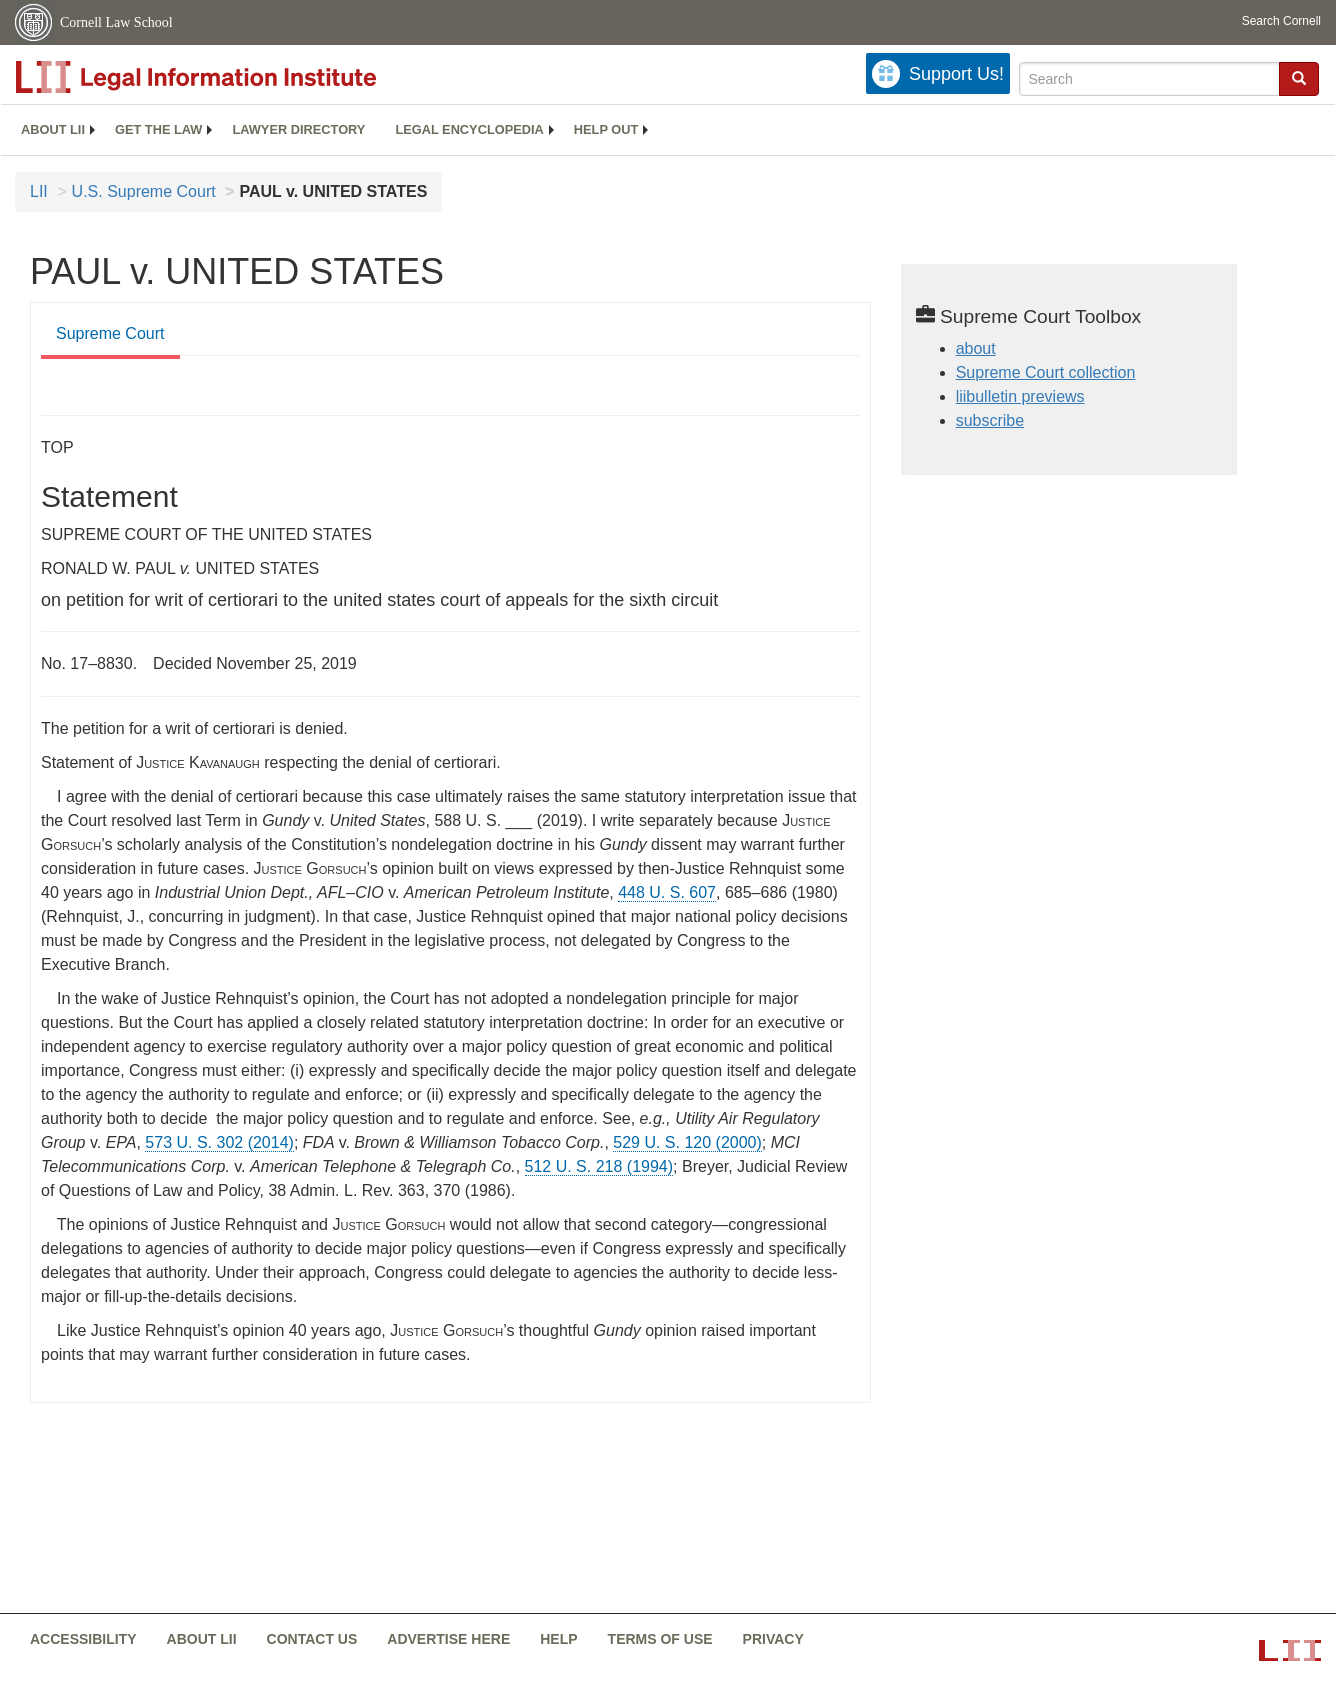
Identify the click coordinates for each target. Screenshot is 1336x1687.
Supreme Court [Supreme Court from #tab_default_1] (110, 333)
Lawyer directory (298, 129)
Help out (606, 129)
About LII (53, 129)
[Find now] (1299, 79)
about (976, 348)
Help (558, 1639)
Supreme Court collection (1046, 372)
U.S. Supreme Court (144, 191)
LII (39, 191)
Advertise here (448, 1639)
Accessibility (83, 1639)
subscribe (990, 420)
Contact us (312, 1639)
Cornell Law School (116, 22)
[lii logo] (240, 77)
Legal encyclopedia (469, 129)
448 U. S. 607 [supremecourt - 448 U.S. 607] (667, 892)
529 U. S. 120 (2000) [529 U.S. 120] (687, 1142)
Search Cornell (1281, 21)
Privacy (773, 1639)
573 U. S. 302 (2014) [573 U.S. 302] (219, 1142)
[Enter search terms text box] (1149, 79)
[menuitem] (53, 130)
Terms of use (660, 1639)
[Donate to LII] (938, 73)
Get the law (158, 129)
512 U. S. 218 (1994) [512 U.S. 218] (599, 1166)
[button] (1299, 78)
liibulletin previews (1020, 396)
